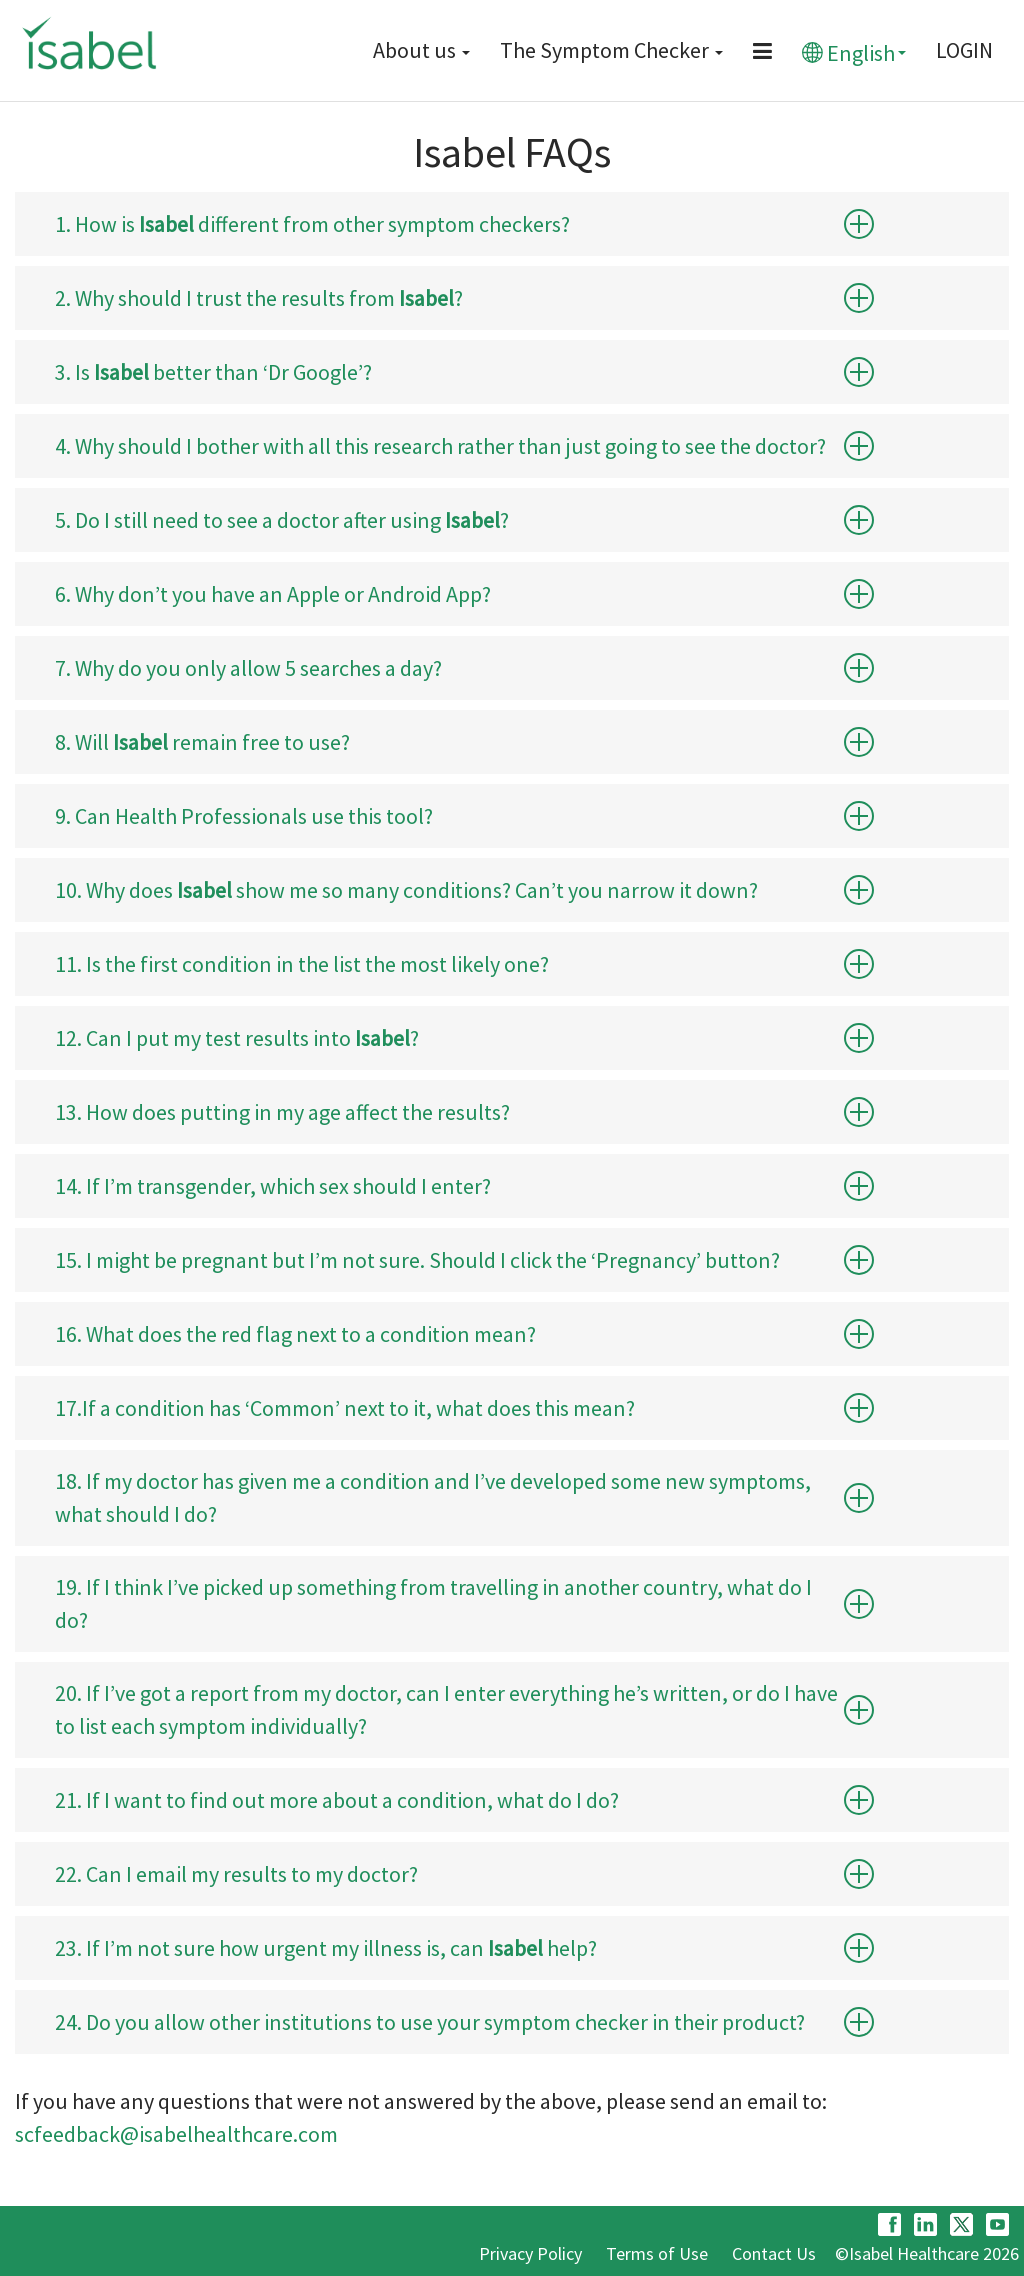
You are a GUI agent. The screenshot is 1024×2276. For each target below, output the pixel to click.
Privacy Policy (530, 2253)
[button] (859, 224)
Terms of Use (657, 2253)
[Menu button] (762, 51)
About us (421, 50)
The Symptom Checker (611, 50)
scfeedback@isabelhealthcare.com (176, 2134)
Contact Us (774, 2253)
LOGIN (964, 50)
